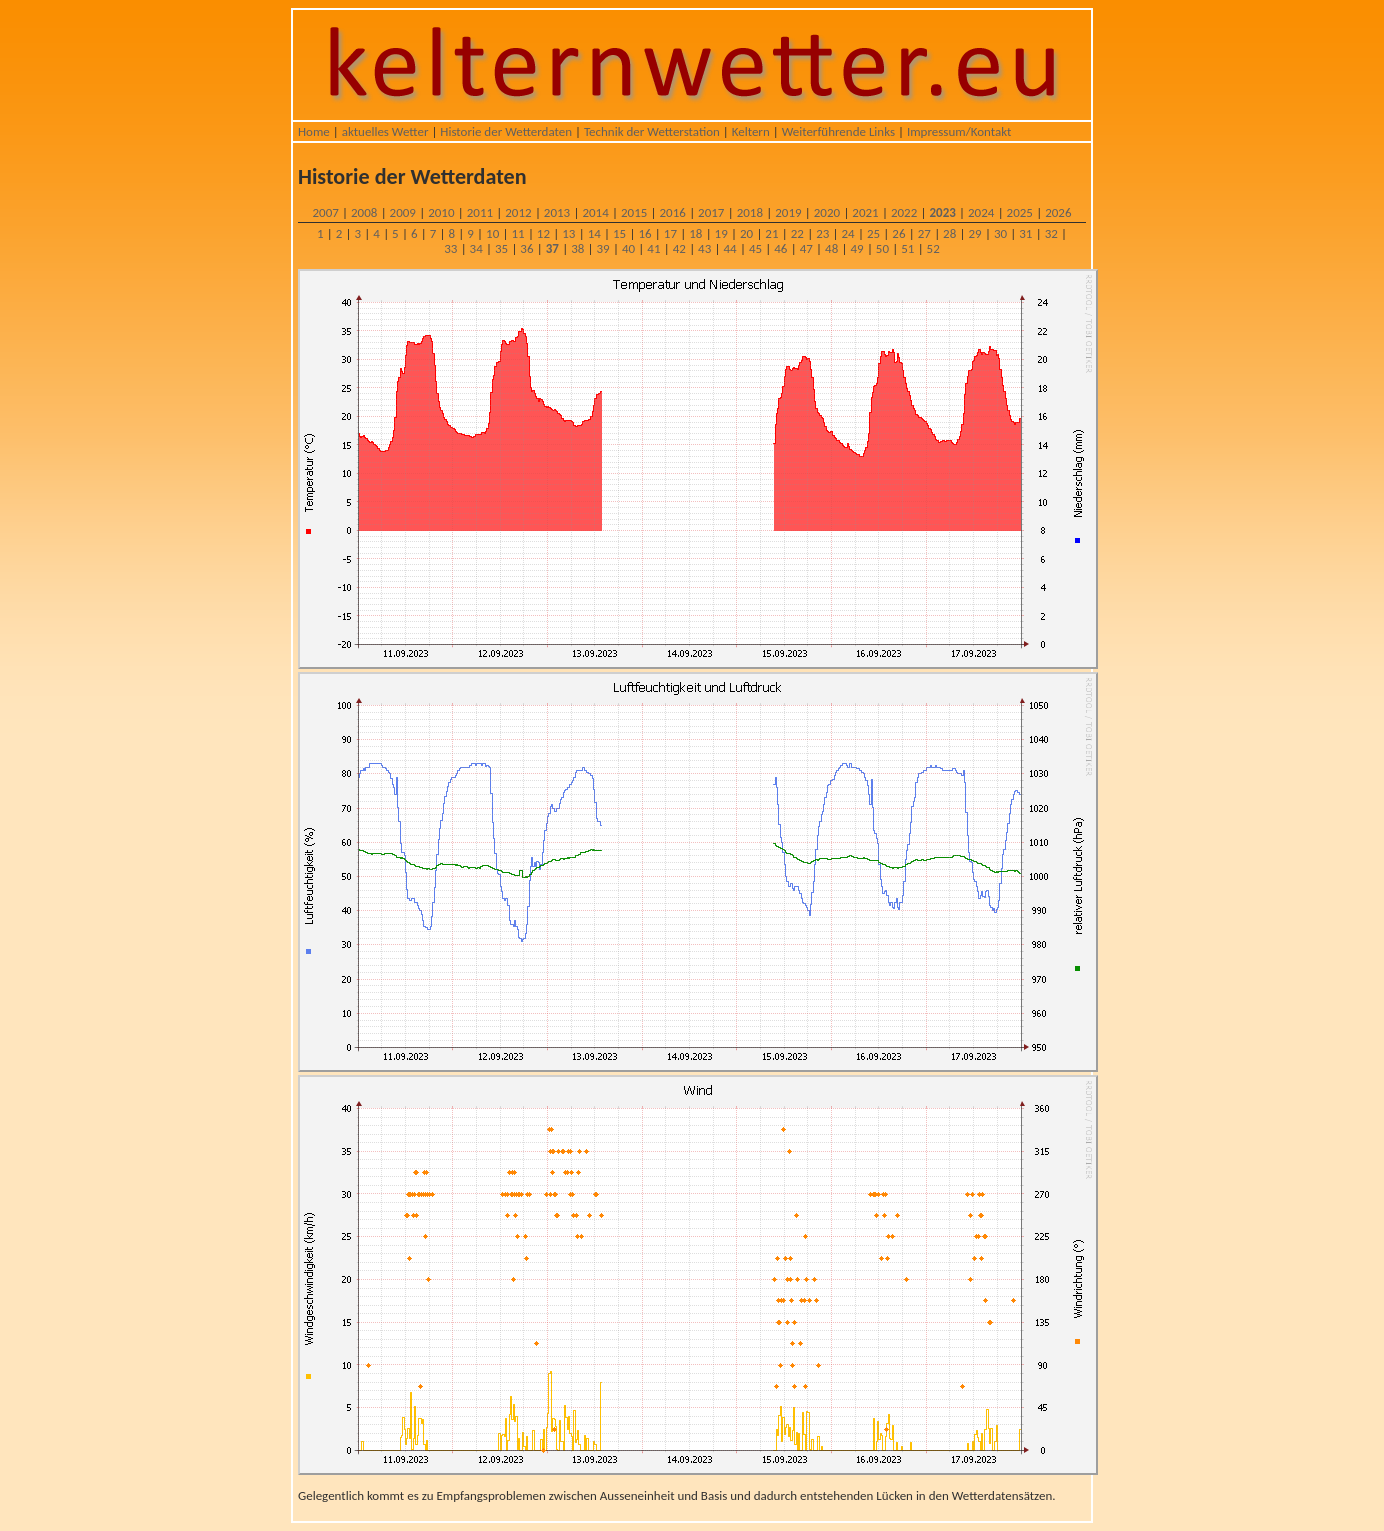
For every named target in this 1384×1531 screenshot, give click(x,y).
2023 (942, 212)
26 (898, 233)
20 (746, 233)
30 (1000, 233)
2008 (364, 212)
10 (492, 233)
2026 (1058, 212)
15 (619, 233)
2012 (518, 212)
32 (1051, 233)
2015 (634, 212)
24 (848, 233)
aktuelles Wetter (385, 131)
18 (695, 233)
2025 (1020, 212)
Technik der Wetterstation (652, 131)
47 (806, 248)
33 (450, 248)
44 (729, 248)
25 (873, 233)
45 (755, 248)
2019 (788, 212)
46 (780, 248)
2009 (403, 212)
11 (517, 233)
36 (526, 248)
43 (704, 248)
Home (314, 131)
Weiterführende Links (838, 131)
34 (476, 248)
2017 (711, 212)
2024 (981, 212)
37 (552, 248)
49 (856, 248)
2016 (673, 212)
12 (543, 233)
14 (594, 233)
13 (568, 233)
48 (831, 248)
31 (1025, 233)
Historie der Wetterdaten (506, 131)
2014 (595, 212)
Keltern (751, 131)
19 (721, 233)
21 (771, 233)
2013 (557, 212)
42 (679, 248)
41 (653, 248)
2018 (750, 212)
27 (924, 233)
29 (974, 233)
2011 (480, 212)
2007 (325, 212)
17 (670, 233)
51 (907, 248)
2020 (827, 212)
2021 (865, 212)
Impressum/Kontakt (959, 131)
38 (577, 248)
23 (822, 233)
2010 (441, 212)
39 (603, 248)
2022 (904, 212)
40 (628, 248)
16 (644, 233)
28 (949, 233)
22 (797, 233)
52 (933, 248)
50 (882, 248)
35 (501, 248)
